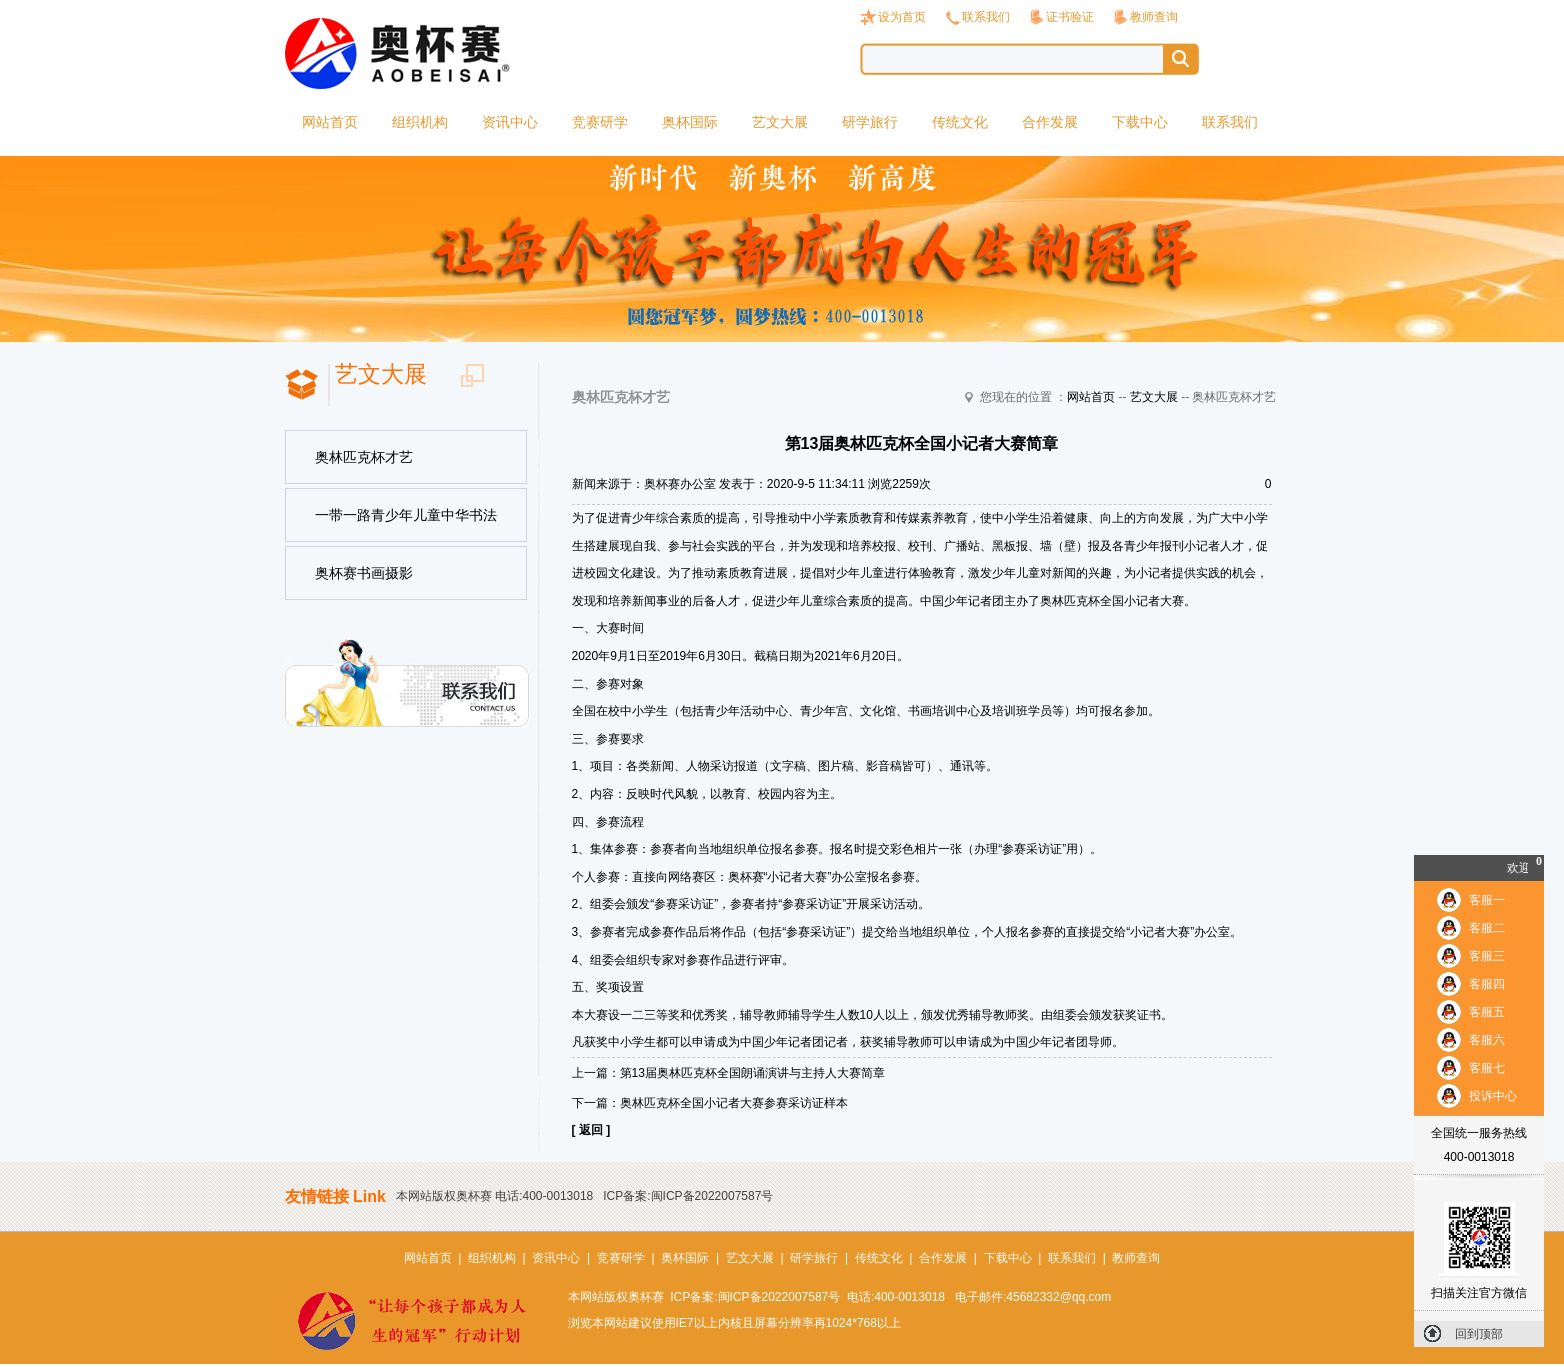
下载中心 (1140, 122)
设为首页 (902, 17)
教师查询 (1154, 17)
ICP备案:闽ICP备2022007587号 (688, 1196)
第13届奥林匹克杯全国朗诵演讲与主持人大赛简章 (752, 1073)
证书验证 (1070, 17)
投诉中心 (1493, 1096)
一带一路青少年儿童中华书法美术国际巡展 (406, 525)
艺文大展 (780, 122)
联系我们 (986, 17)
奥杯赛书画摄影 (364, 573)
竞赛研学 (600, 122)
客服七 (1487, 1068)
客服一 (1487, 900)
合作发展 (1050, 122)
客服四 (1487, 984)
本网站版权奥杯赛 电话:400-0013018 (494, 1196)
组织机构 (420, 122)
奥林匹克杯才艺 (364, 457)
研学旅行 (870, 122)
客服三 (1487, 956)
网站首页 (330, 122)
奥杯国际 (690, 122)
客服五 (1487, 1012)
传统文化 (960, 122)
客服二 (1487, 928)
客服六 (1487, 1040)
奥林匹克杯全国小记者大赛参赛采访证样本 (734, 1103)
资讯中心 (510, 122)
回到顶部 (1479, 1334)
